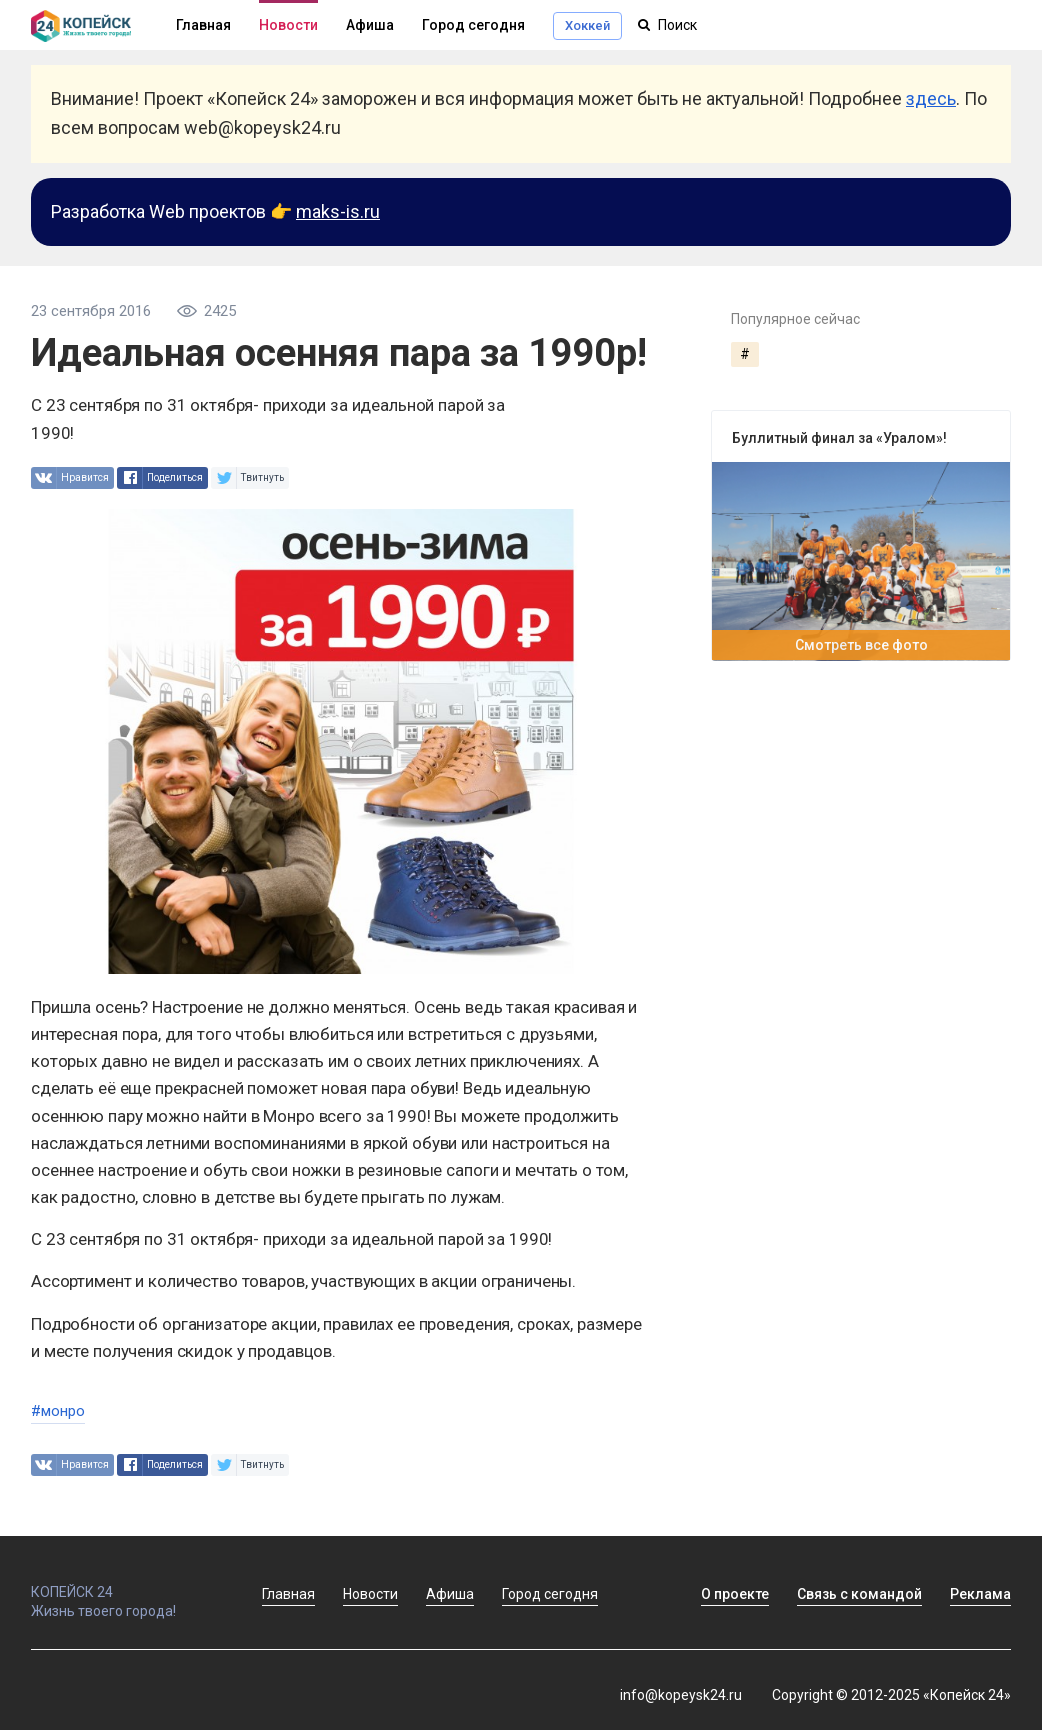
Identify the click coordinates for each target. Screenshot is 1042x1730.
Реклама (980, 1594)
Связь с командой (859, 1594)
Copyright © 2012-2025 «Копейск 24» (891, 1695)
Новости (288, 25)
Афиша (370, 25)
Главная (288, 1594)
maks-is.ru (338, 211)
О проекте (735, 1594)
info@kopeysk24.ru (681, 1695)
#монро (58, 1411)
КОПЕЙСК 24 (125, 1583)
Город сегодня (473, 25)
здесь (931, 98)
